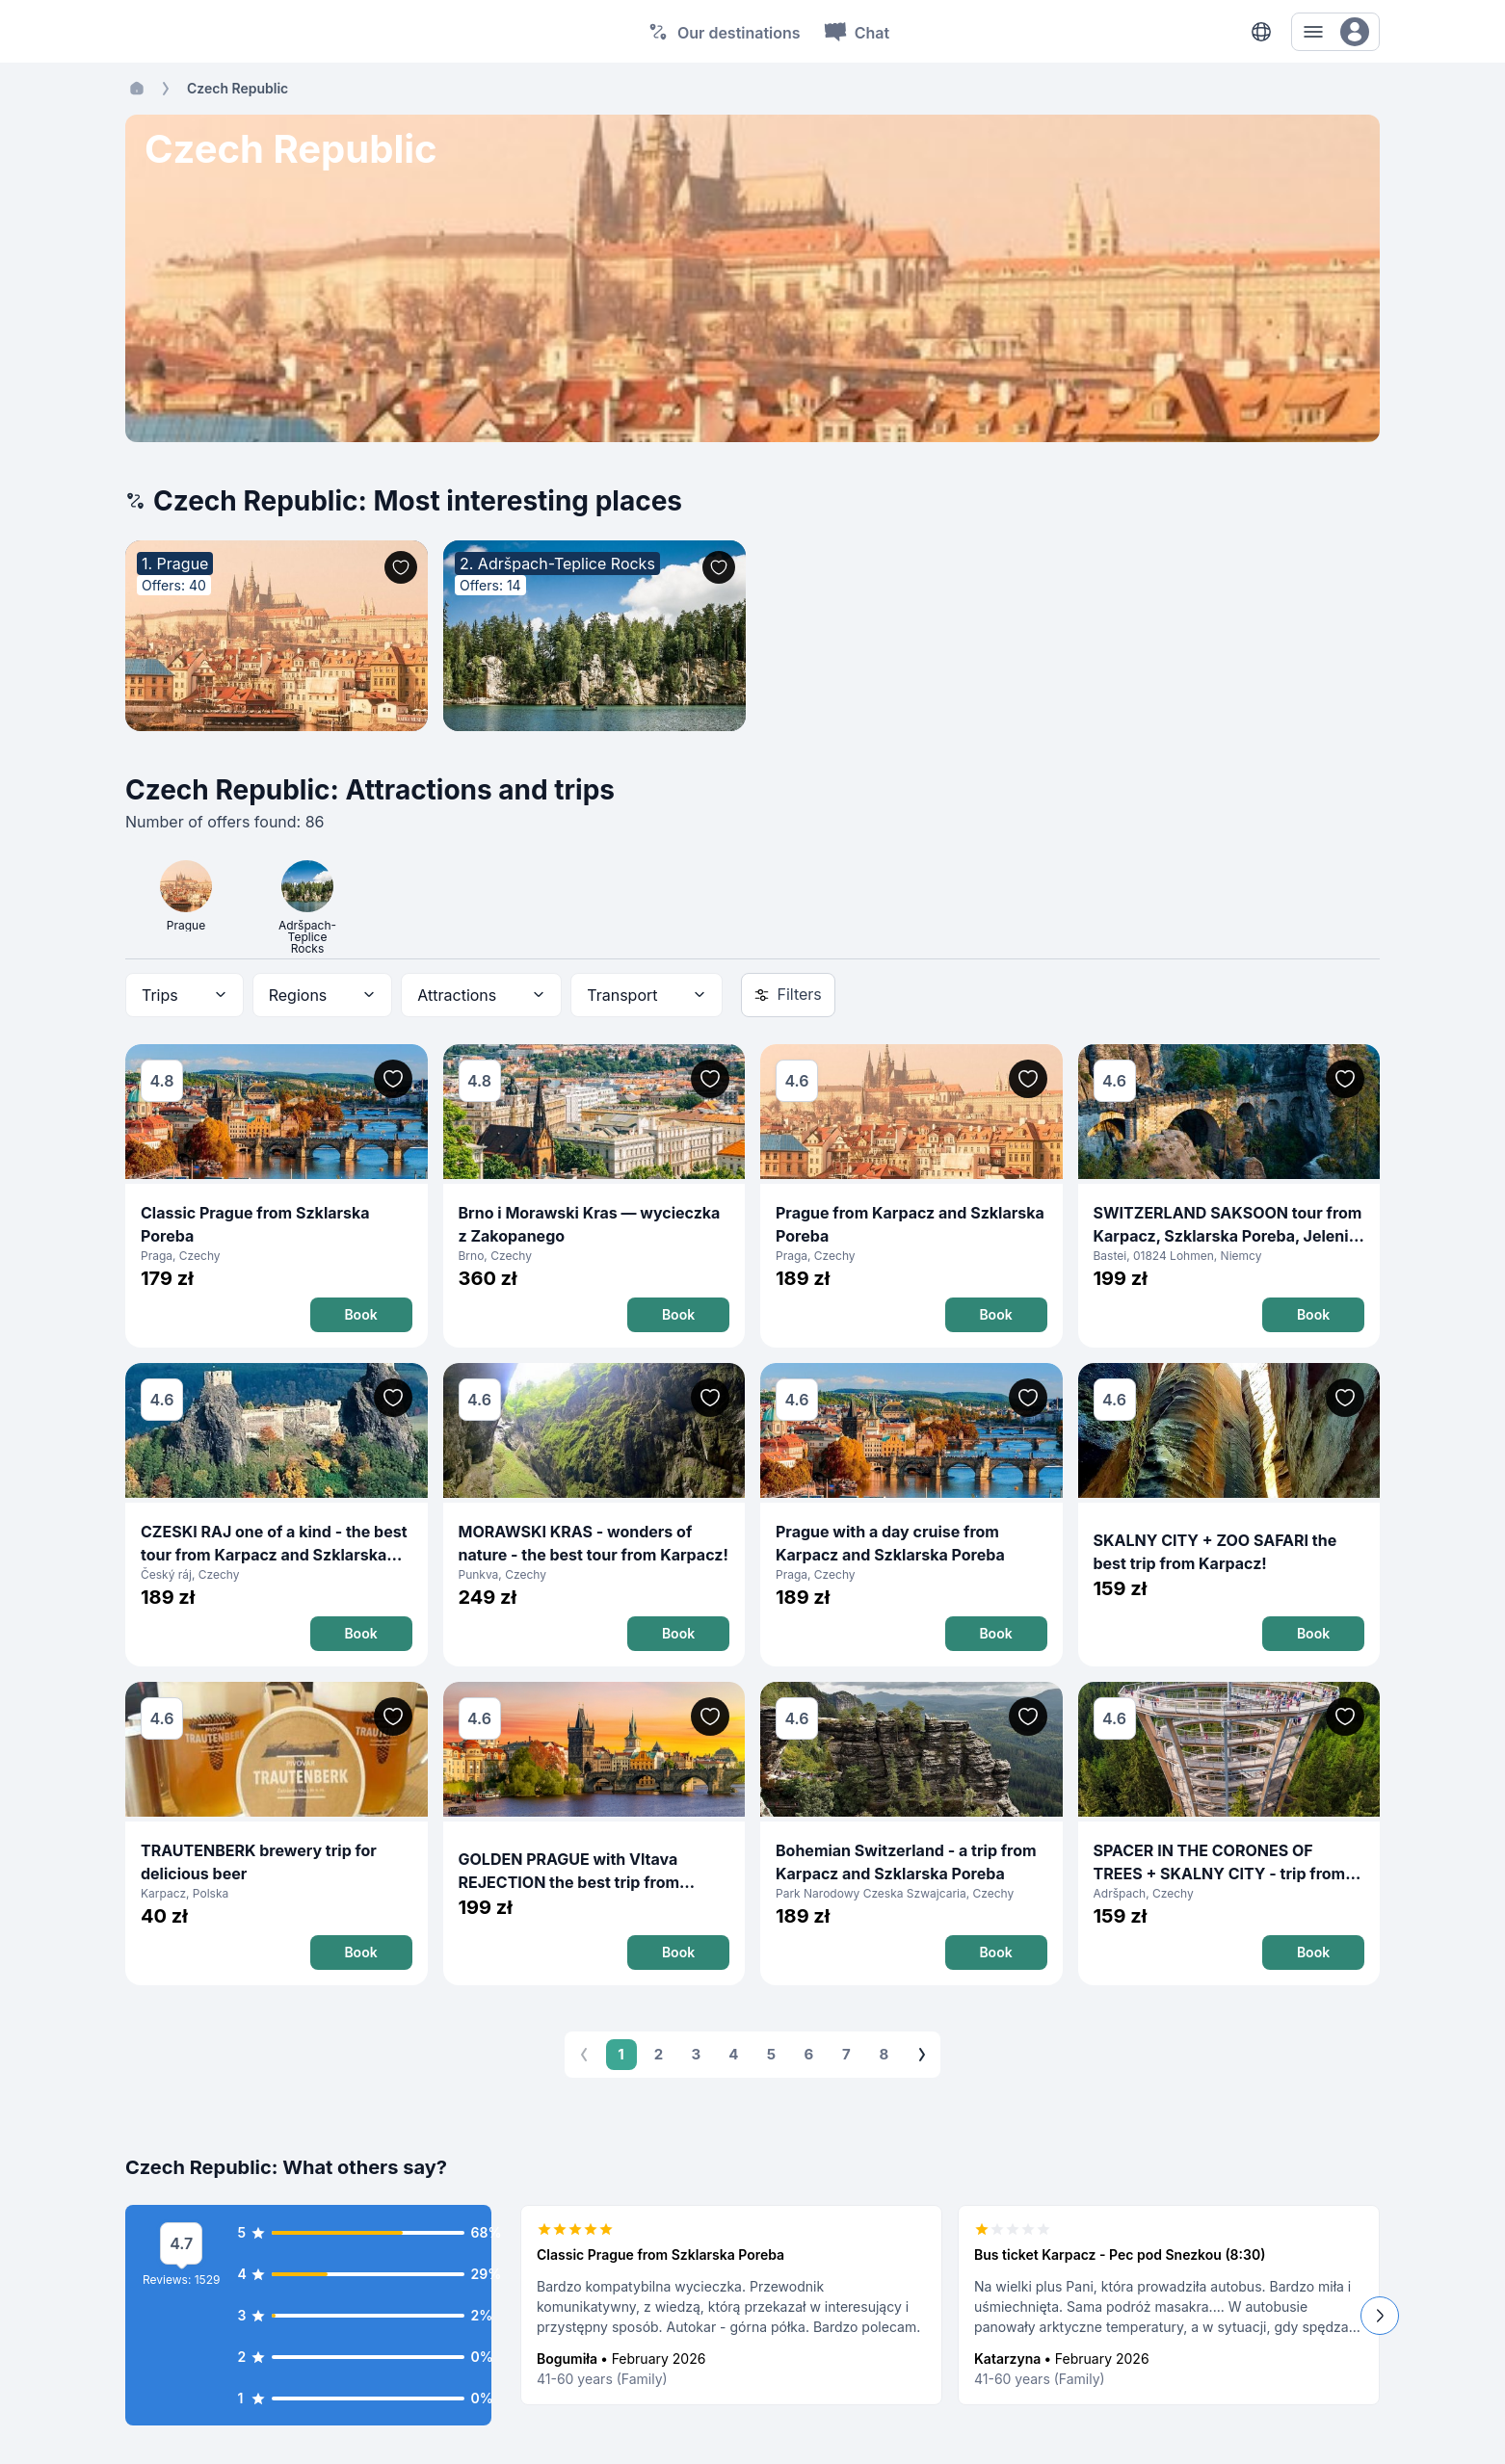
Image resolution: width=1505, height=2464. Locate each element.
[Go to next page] (922, 2054)
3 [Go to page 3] (696, 2054)
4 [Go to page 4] (734, 2054)
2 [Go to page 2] (659, 2054)
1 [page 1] (621, 2054)
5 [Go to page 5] (771, 2054)
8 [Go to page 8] (884, 2054)
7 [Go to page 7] (847, 2054)
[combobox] (184, 995)
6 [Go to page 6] (809, 2054)
